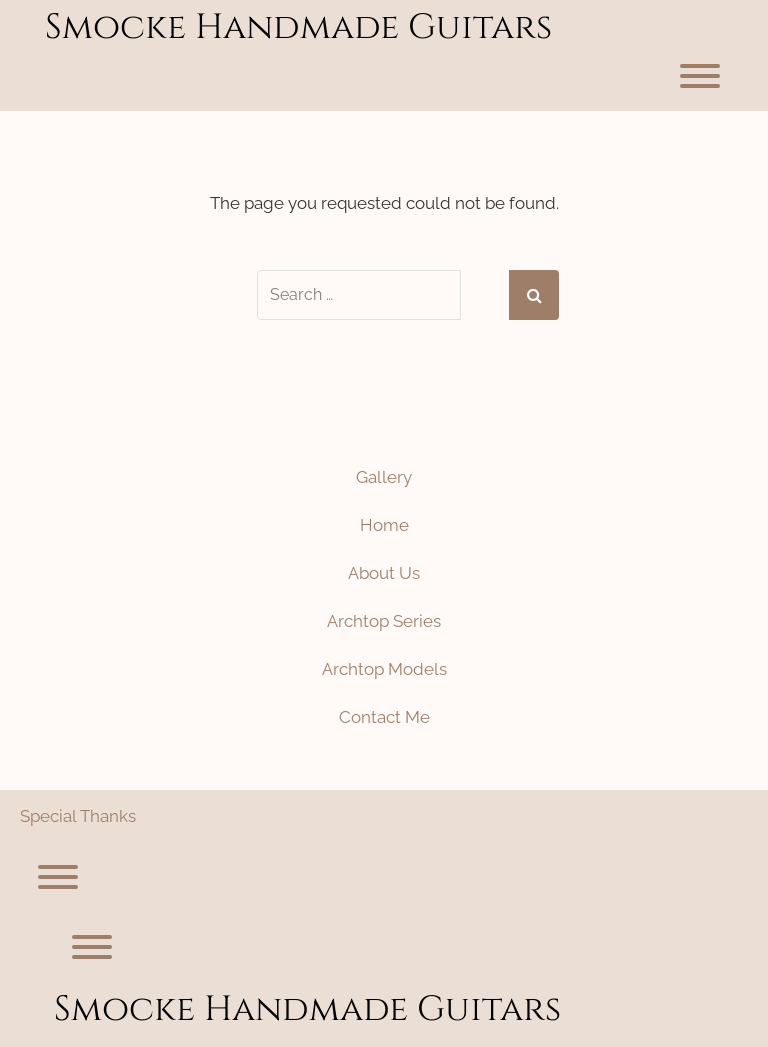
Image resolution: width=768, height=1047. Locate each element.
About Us (384, 573)
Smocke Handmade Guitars (298, 27)
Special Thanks (78, 816)
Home (384, 525)
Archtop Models (384, 669)
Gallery (384, 477)
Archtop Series (384, 621)
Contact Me (384, 717)
